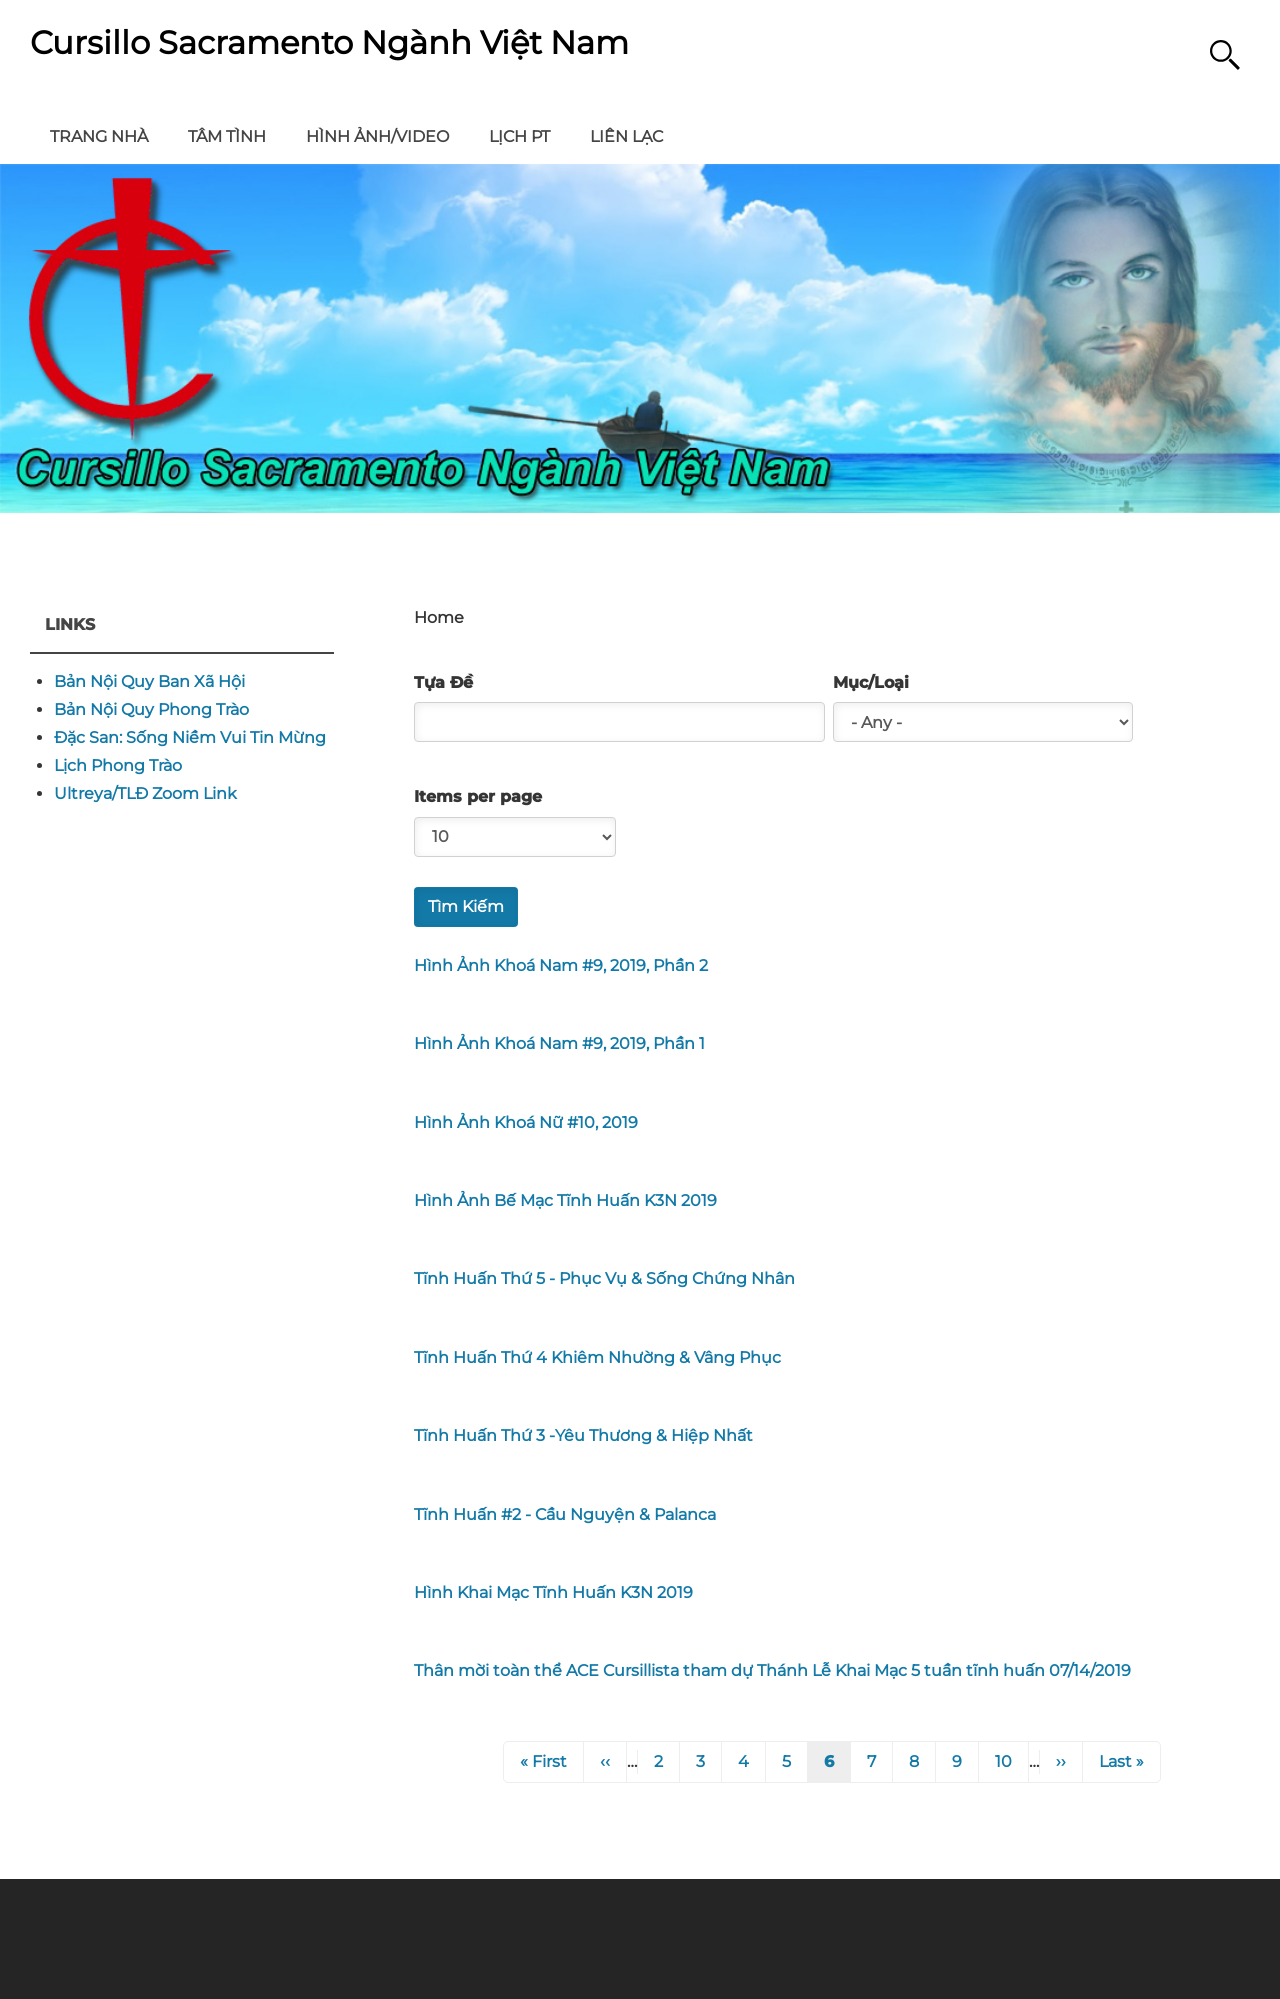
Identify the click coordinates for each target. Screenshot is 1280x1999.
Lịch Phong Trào (118, 765)
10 (1011, 1760)
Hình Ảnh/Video (377, 136)
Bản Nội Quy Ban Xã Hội (149, 681)
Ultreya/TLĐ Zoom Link (145, 793)
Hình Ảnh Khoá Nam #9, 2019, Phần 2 (561, 965)
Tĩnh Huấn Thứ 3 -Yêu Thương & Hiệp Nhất (583, 1435)
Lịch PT (519, 136)
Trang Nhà (99, 136)
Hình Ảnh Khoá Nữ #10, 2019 (526, 1122)
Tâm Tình (227, 136)
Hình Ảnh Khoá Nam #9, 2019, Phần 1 (559, 1043)
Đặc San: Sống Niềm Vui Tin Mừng (190, 737)
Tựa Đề (443, 683)
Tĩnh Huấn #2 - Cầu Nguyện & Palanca (565, 1514)
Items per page (478, 797)
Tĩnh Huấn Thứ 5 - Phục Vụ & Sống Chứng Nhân (604, 1278)
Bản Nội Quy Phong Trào (151, 709)
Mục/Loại (871, 683)
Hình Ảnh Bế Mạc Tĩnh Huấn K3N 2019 (565, 1200)
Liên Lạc (626, 136)
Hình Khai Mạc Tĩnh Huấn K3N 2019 (553, 1592)
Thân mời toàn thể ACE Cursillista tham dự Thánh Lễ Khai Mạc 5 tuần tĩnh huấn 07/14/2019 (772, 1670)
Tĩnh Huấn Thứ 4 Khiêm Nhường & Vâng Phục (597, 1357)
